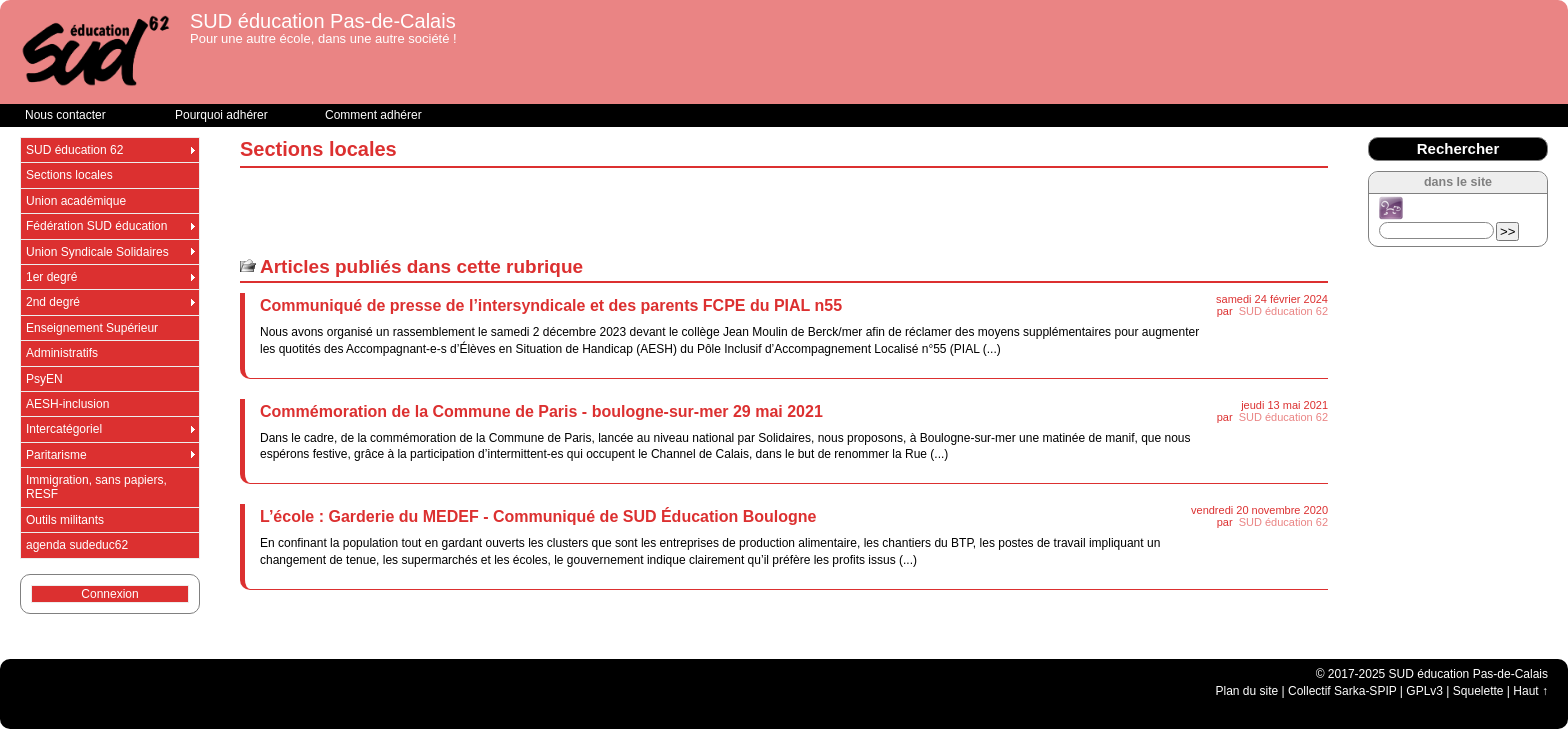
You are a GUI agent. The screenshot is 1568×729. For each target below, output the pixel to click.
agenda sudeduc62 (77, 545)
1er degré (51, 277)
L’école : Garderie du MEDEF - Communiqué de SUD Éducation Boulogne (538, 516)
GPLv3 (1424, 691)
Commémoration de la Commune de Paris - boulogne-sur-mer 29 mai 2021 (541, 411)
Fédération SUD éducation (96, 226)
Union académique (76, 201)
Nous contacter (65, 115)
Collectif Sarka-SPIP (1342, 691)
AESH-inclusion (67, 404)
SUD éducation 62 (1283, 311)
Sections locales (69, 175)
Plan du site (1247, 691)
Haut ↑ (1530, 691)
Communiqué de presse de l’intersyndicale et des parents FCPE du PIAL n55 (551, 305)
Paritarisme (56, 455)
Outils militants (65, 520)
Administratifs (62, 353)
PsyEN (44, 379)
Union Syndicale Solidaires (97, 252)
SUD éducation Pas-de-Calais (323, 21)
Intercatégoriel (64, 429)
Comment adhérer (373, 115)
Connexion (109, 594)
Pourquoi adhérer (221, 115)
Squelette (1478, 691)
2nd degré (53, 302)
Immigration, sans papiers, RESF (96, 487)
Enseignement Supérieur (92, 328)
